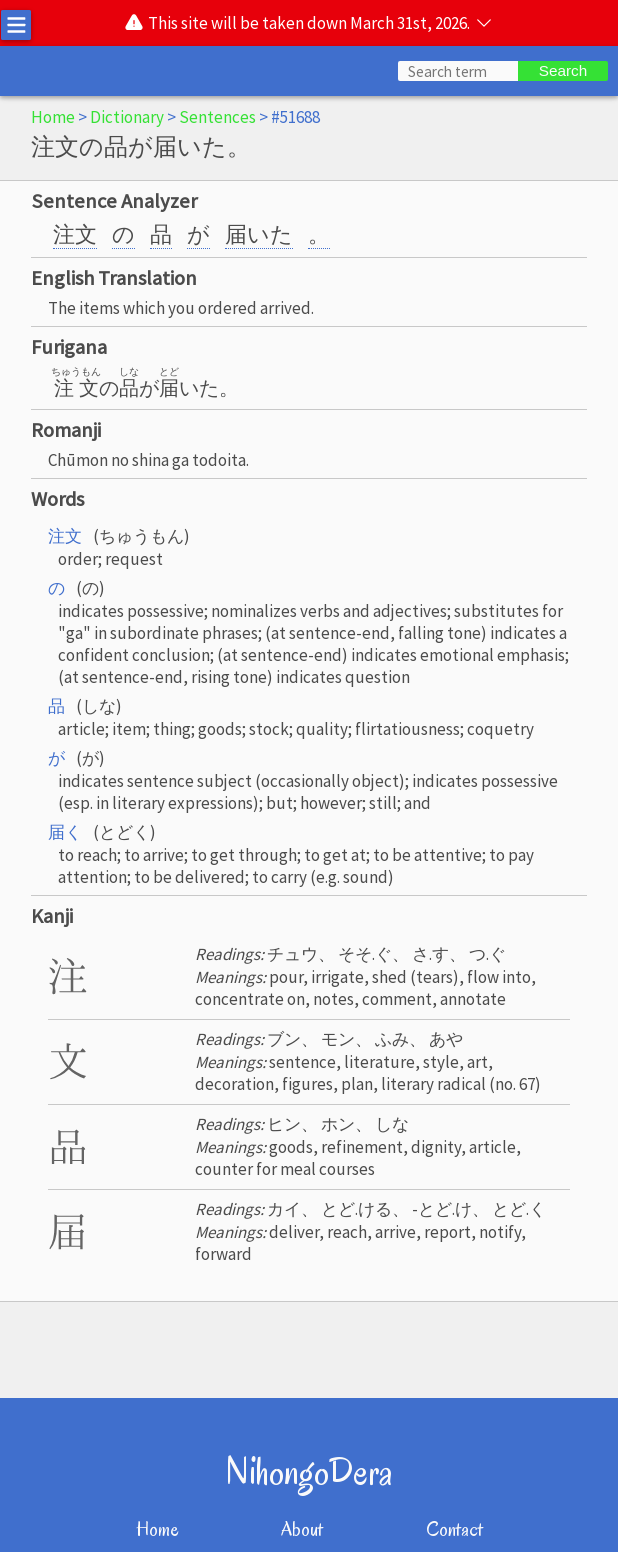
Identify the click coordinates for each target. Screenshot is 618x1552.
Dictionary (127, 117)
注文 (75, 234)
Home (53, 117)
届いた (259, 234)
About (302, 1529)
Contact (454, 1529)
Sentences (217, 117)
